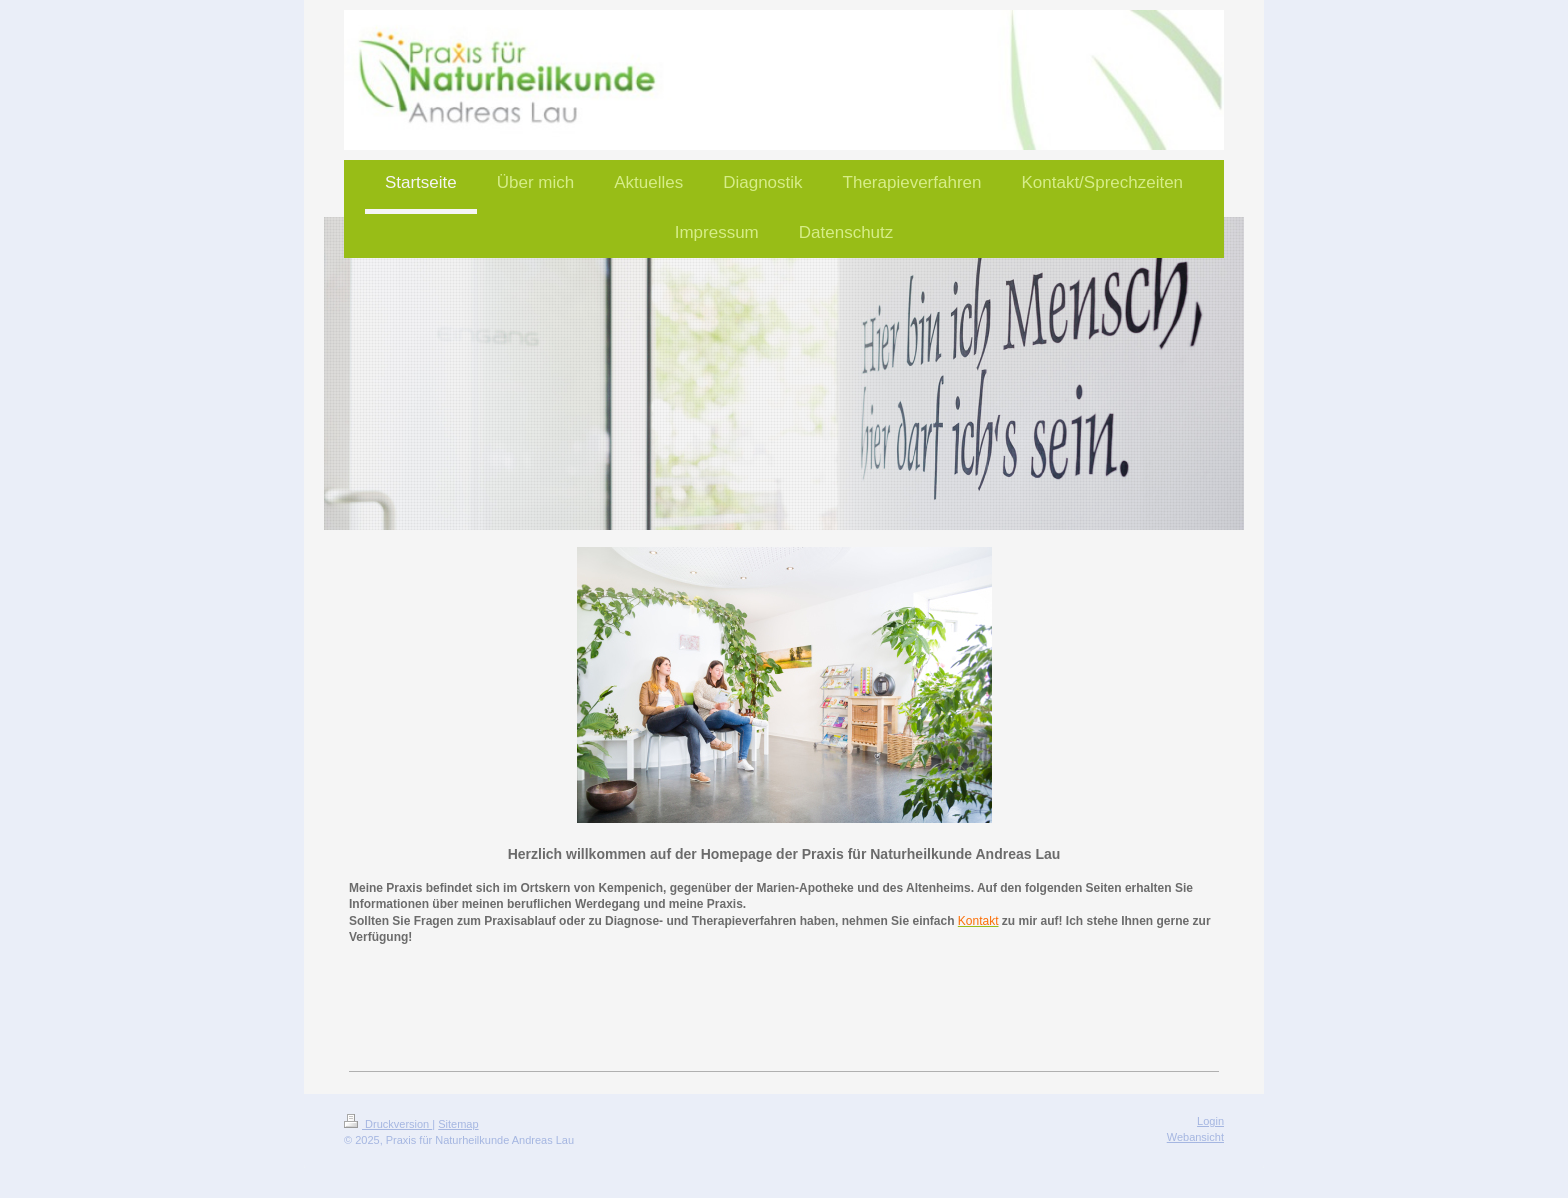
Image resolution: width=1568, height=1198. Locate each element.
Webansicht (1195, 1137)
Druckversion (388, 1124)
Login (1210, 1121)
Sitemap (458, 1124)
